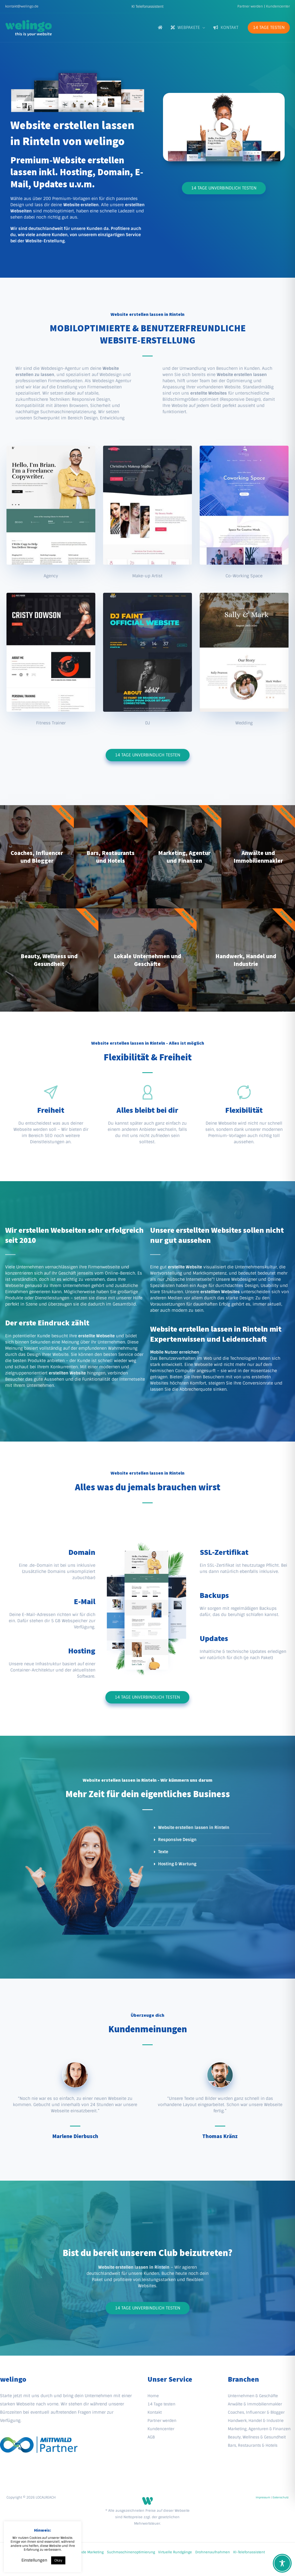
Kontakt (155, 2412)
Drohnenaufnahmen (212, 2552)
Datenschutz (281, 2497)
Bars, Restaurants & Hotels (255, 2445)
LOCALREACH (46, 2497)
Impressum (263, 2497)
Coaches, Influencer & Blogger (258, 2412)
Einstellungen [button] (34, 2560)
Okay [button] (58, 2560)
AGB (152, 2437)
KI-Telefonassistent (249, 2552)
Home (154, 2395)
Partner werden (250, 6)
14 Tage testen (162, 2404)
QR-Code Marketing (88, 2552)
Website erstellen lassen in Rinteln (193, 1827)
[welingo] (28, 27)
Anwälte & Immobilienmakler (257, 2404)
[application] (202, 27)
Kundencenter (278, 6)
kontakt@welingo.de (21, 6)
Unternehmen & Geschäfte (254, 2395)
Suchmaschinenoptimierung (131, 2552)
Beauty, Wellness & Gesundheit (259, 2437)
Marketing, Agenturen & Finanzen (261, 2428)
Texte (163, 1851)
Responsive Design (177, 1839)
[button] (147, 6)
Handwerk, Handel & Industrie (258, 2420)
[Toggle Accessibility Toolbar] (282, 2563)
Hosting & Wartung (177, 1864)
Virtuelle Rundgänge (175, 2552)
